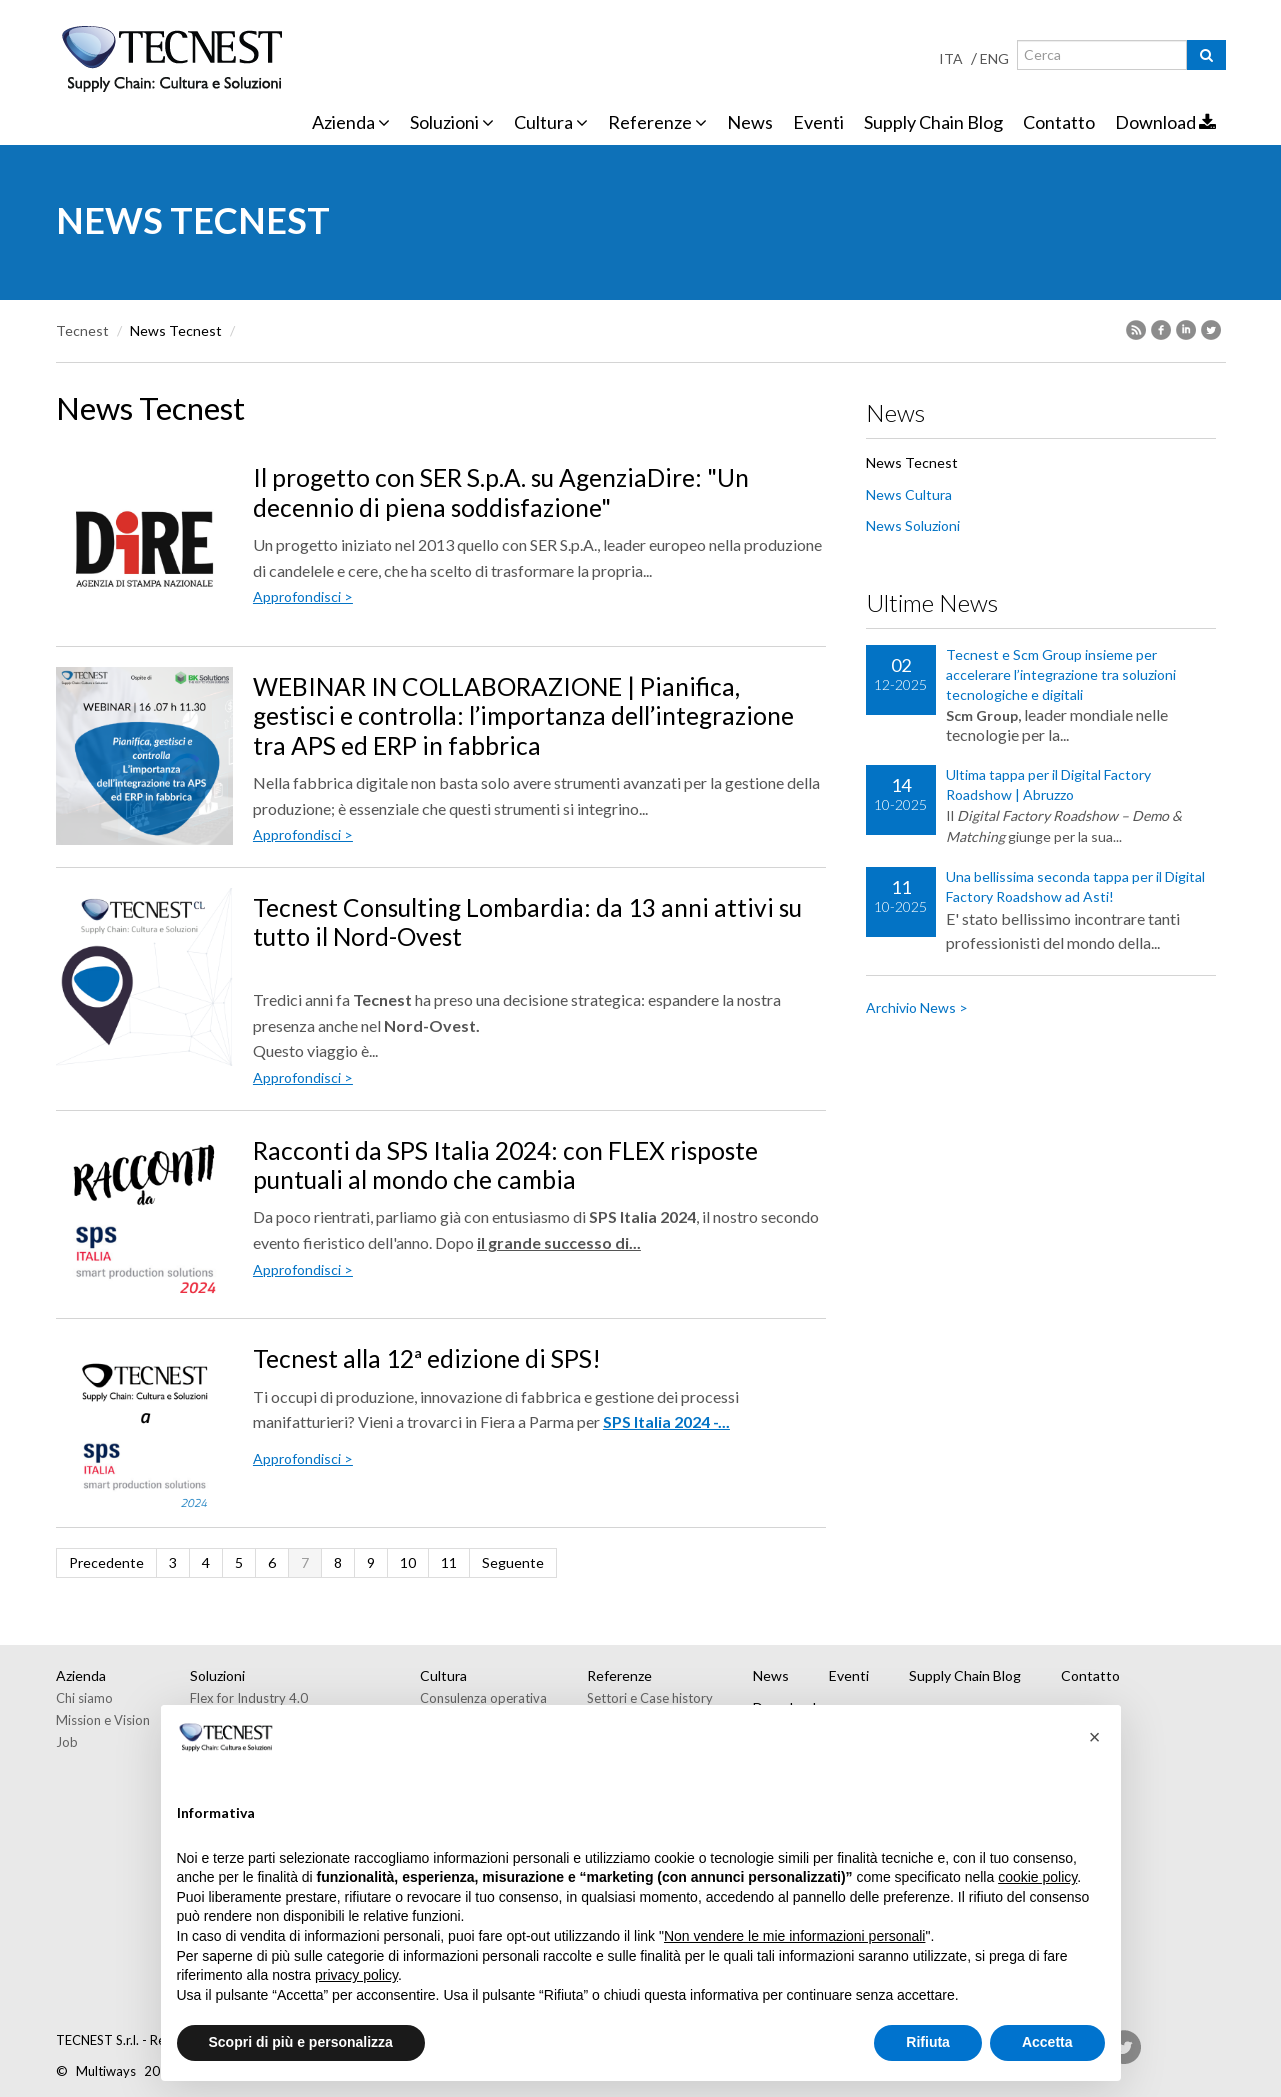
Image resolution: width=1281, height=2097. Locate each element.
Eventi (818, 122)
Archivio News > (917, 1007)
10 (408, 1562)
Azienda (351, 122)
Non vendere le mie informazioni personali (794, 1936)
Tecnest (82, 330)
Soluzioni (452, 122)
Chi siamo (84, 1698)
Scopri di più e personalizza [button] (301, 2042)
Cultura (551, 122)
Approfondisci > (303, 596)
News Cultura (909, 494)
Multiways (106, 2071)
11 (449, 1562)
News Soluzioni (913, 525)
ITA (951, 58)
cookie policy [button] (1037, 1877)
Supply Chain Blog (933, 122)
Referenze (657, 122)
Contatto (1059, 122)
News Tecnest (912, 462)
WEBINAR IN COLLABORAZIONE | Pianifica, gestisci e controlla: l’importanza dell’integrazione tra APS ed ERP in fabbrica (523, 716)
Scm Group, (983, 715)
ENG (994, 58)
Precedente (106, 1562)
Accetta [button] (1047, 2042)
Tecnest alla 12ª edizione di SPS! (427, 1358)
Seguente (513, 1562)
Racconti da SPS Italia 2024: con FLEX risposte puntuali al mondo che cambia (505, 1165)
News (750, 122)
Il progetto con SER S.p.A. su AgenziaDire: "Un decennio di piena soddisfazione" (501, 492)
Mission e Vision (103, 1720)
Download (1165, 122)
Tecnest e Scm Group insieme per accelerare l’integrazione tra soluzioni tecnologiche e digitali (1061, 674)
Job (67, 1742)
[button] (1095, 1737)
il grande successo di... (559, 1242)
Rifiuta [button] (928, 2042)
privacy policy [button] (356, 1975)
